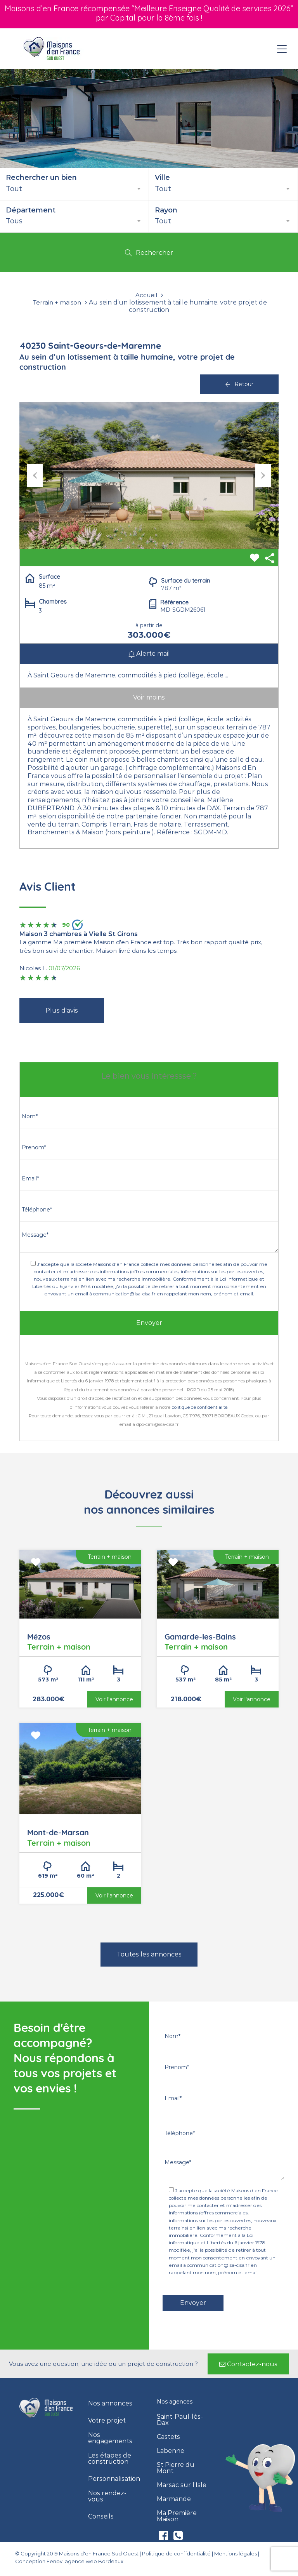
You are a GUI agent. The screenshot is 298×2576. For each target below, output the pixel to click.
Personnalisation (114, 2479)
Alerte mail (149, 654)
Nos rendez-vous (107, 2496)
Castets (168, 2437)
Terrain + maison (57, 302)
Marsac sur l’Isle (181, 2485)
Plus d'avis (61, 1010)
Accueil (146, 295)
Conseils (101, 2516)
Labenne (170, 2451)
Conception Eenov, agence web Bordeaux (69, 2561)
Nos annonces (110, 2403)
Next (263, 475)
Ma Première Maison (177, 2516)
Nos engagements (110, 2438)
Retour (239, 384)
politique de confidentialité (199, 1407)
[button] (248, 2363)
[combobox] (74, 188)
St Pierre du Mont (175, 2468)
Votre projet (107, 2421)
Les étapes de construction (109, 2458)
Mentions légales (235, 2553)
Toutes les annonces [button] (149, 1954)
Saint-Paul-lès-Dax (180, 2420)
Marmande (174, 2499)
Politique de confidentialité (176, 2553)
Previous (35, 475)
